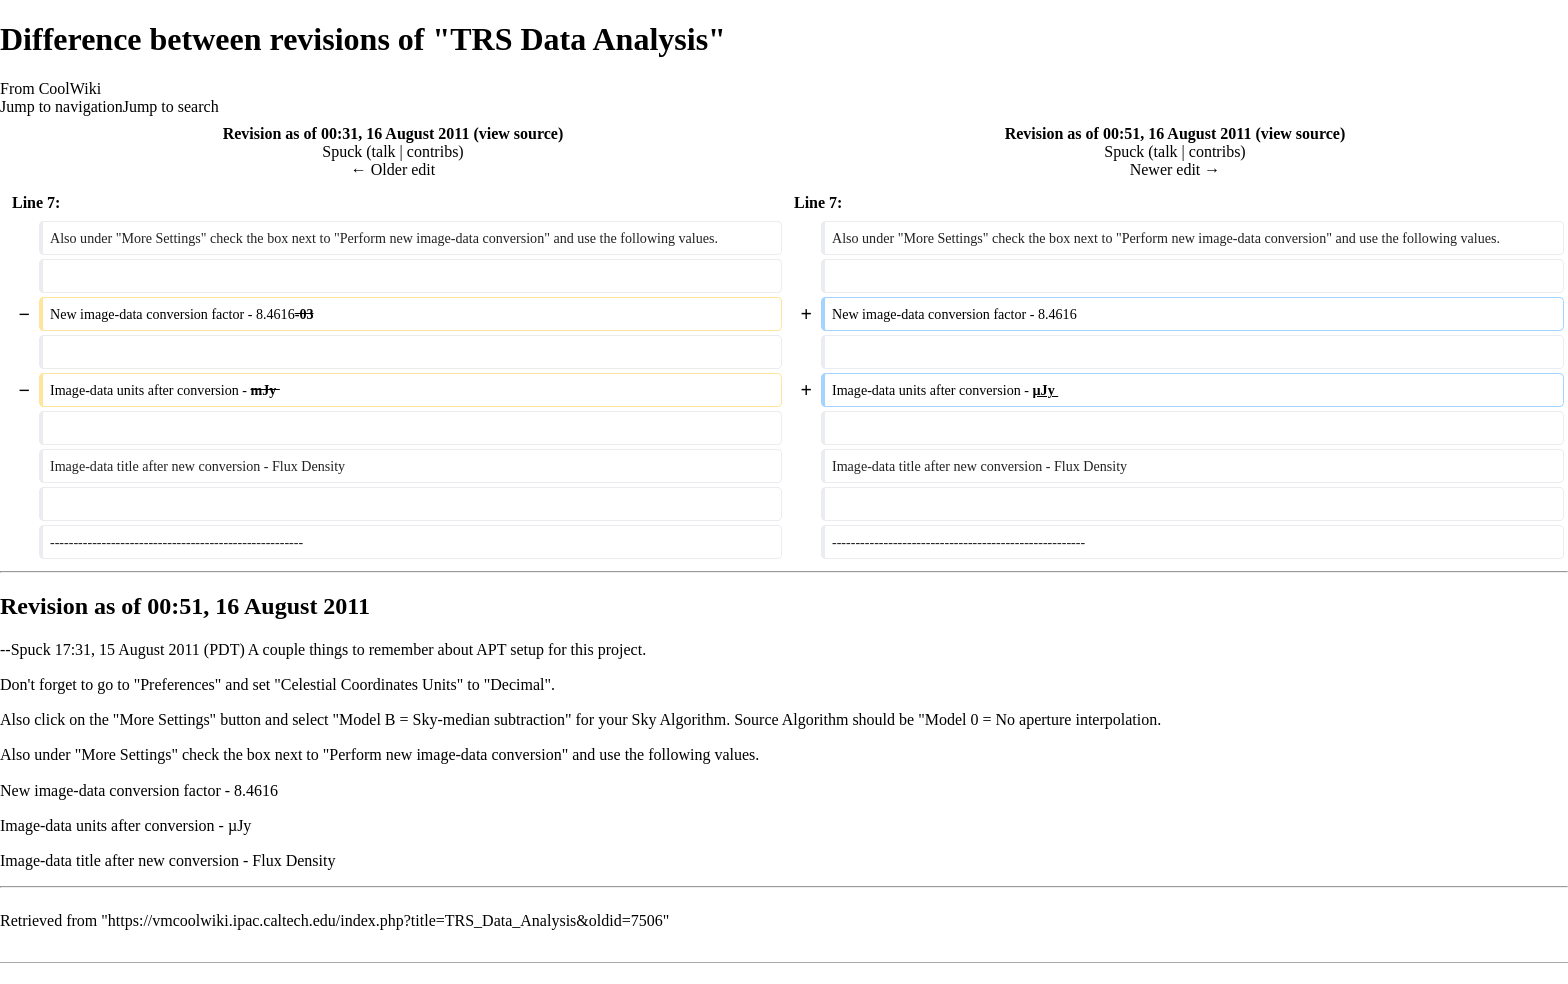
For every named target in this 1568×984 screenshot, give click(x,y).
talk (384, 151)
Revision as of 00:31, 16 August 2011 (346, 133)
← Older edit (393, 169)
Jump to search (171, 106)
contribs (433, 151)
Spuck (31, 649)
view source (518, 133)
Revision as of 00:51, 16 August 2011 (1128, 133)
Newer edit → (1175, 169)
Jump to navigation (61, 106)
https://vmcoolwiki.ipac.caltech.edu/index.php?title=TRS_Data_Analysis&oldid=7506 (385, 920)
